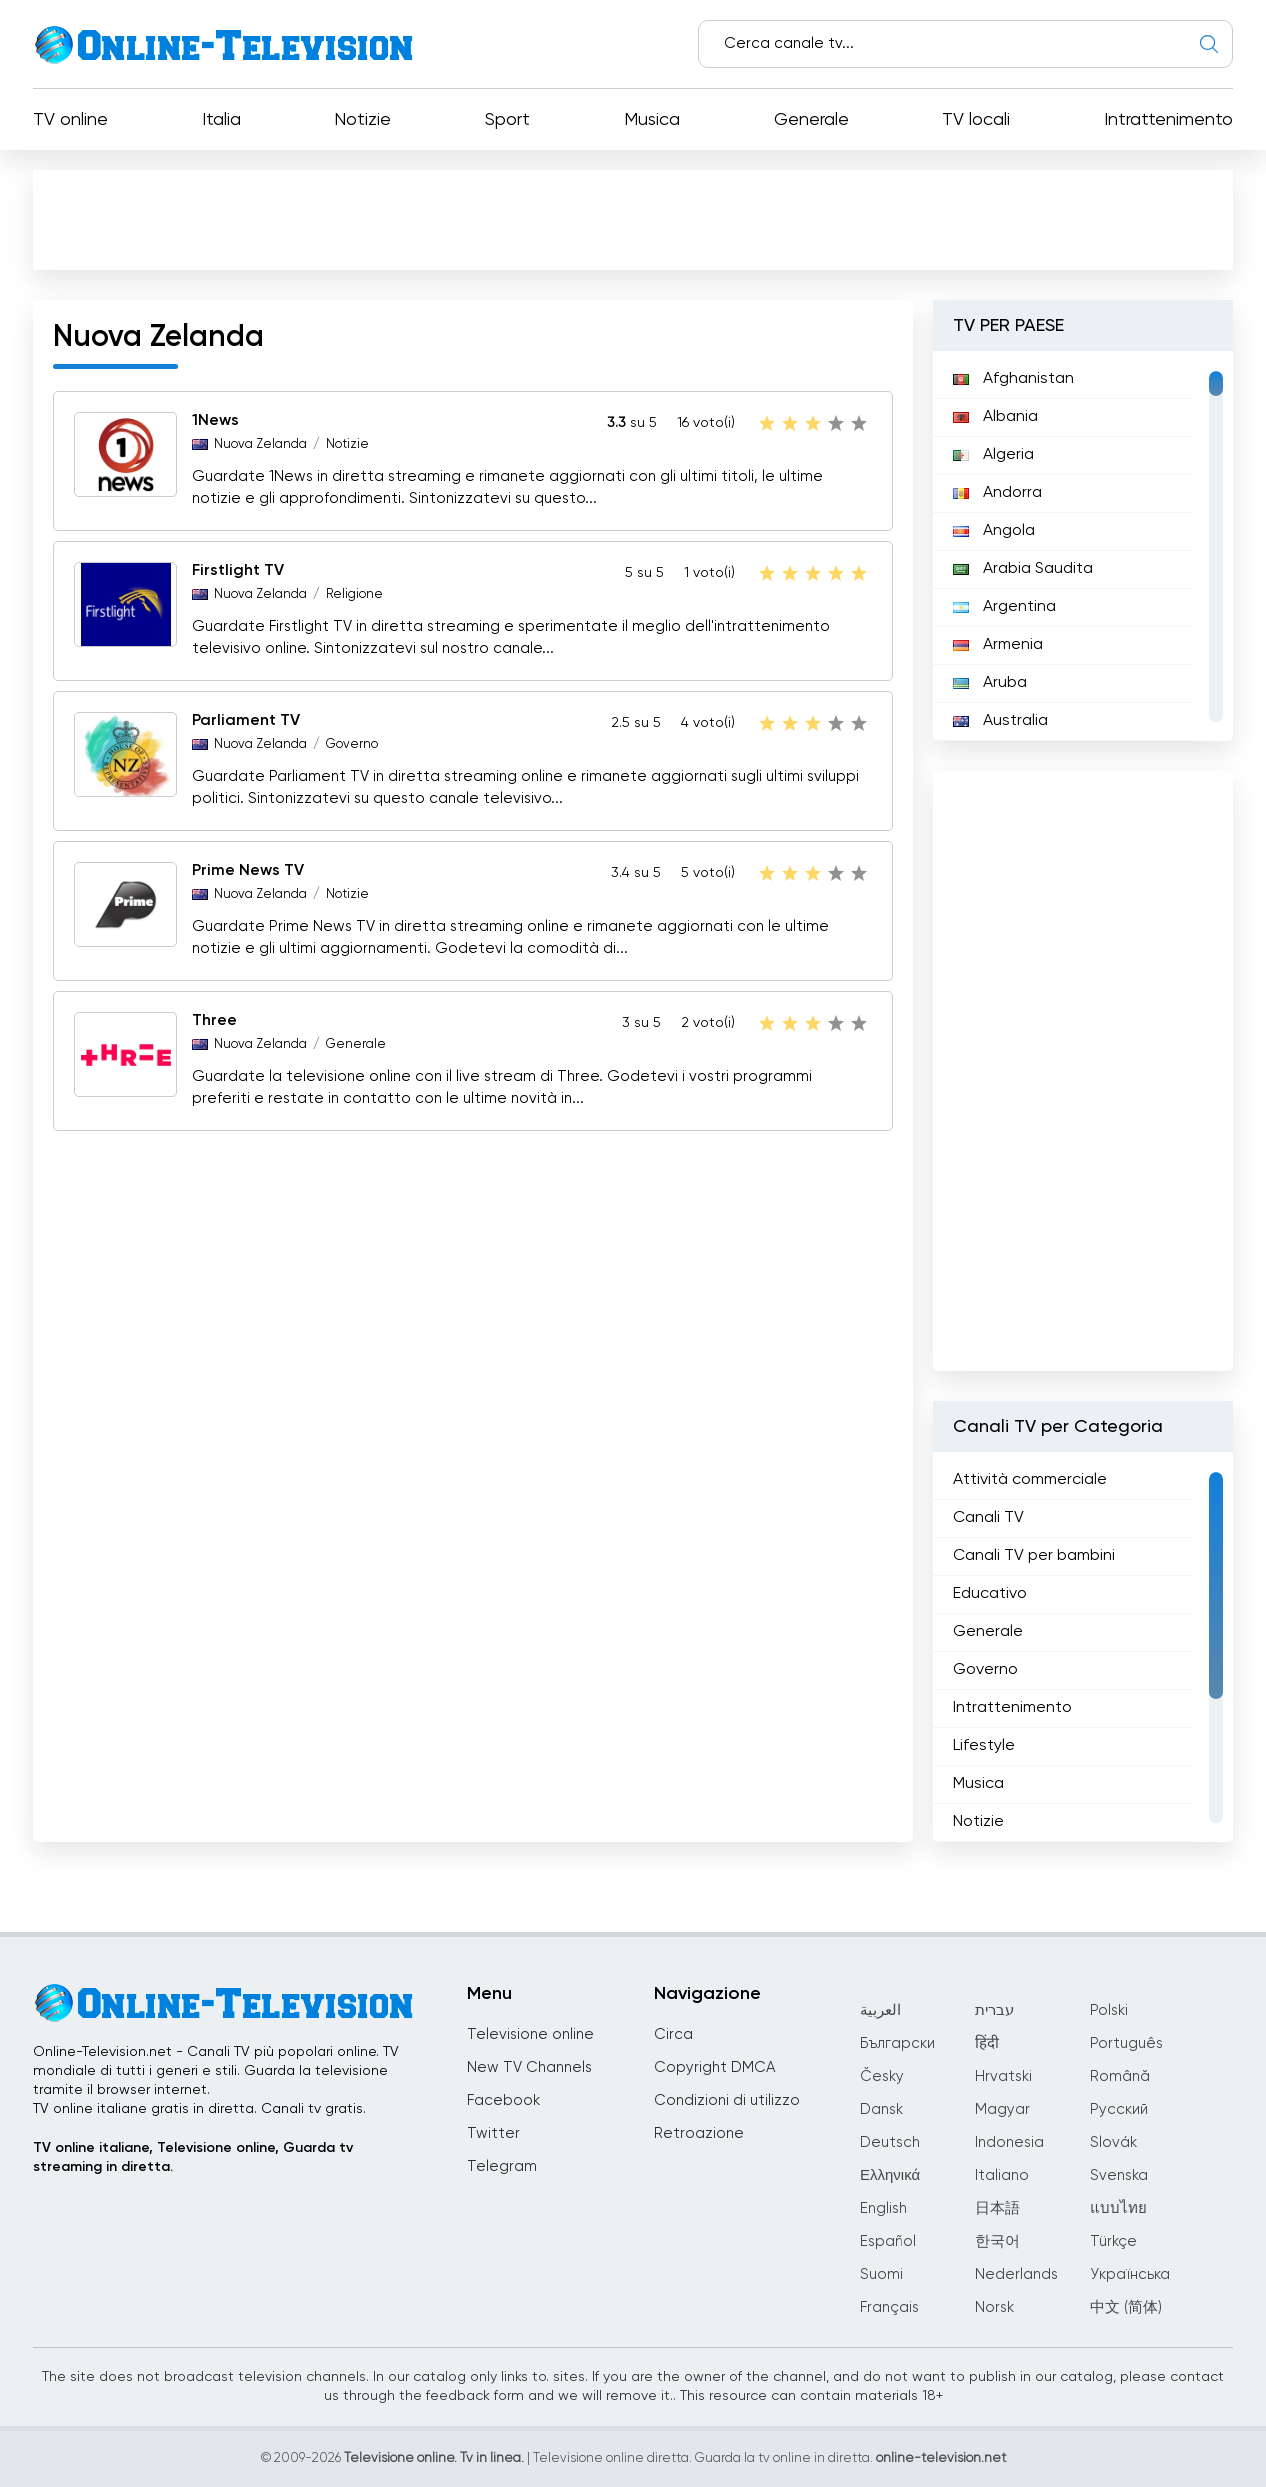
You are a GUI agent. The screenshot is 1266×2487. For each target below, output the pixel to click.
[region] (1083, 546)
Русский (1119, 2109)
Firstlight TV (238, 571)
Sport (507, 120)
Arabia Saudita (1023, 569)
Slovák (1113, 2142)
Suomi (881, 2274)
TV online (70, 120)
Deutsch (890, 2142)
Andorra (997, 493)
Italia (221, 120)
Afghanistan (1013, 379)
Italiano (1002, 2175)
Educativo (990, 1594)
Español (888, 2241)
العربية (880, 2010)
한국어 (997, 2241)
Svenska (1119, 2175)
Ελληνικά (890, 2175)
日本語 (997, 2208)
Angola (994, 531)
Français (889, 2307)
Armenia (998, 645)
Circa (673, 2034)
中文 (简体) (1126, 2307)
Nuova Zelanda (260, 444)
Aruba (990, 683)
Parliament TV (246, 721)
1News (215, 421)
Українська (1130, 2274)
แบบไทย (1118, 2208)
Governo (352, 744)
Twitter (493, 2133)
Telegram (502, 2166)
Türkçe (1113, 2241)
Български (897, 2043)
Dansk (881, 2109)
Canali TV (988, 1518)
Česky (882, 2076)
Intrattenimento (1168, 120)
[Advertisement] (633, 219)
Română (1120, 2076)
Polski (1109, 2010)
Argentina (1004, 607)
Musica (652, 120)
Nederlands (1016, 2274)
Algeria (993, 455)
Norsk (994, 2307)
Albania (995, 417)
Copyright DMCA (714, 2067)
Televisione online (530, 2034)
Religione (354, 594)
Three (214, 1021)
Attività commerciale (1030, 1480)
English (883, 2208)
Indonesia (1009, 2142)
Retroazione (699, 2133)
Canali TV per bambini (1034, 1556)
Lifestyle (984, 1746)
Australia (1000, 721)
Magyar (1002, 2109)
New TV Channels (529, 2067)
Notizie (362, 120)
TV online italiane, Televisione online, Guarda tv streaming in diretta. (193, 2157)
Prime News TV (248, 871)
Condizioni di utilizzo (727, 2100)
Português (1126, 2043)
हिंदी (987, 2043)
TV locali (976, 120)
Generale (811, 120)
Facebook (503, 2100)
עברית (994, 2010)
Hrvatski (1003, 2076)
